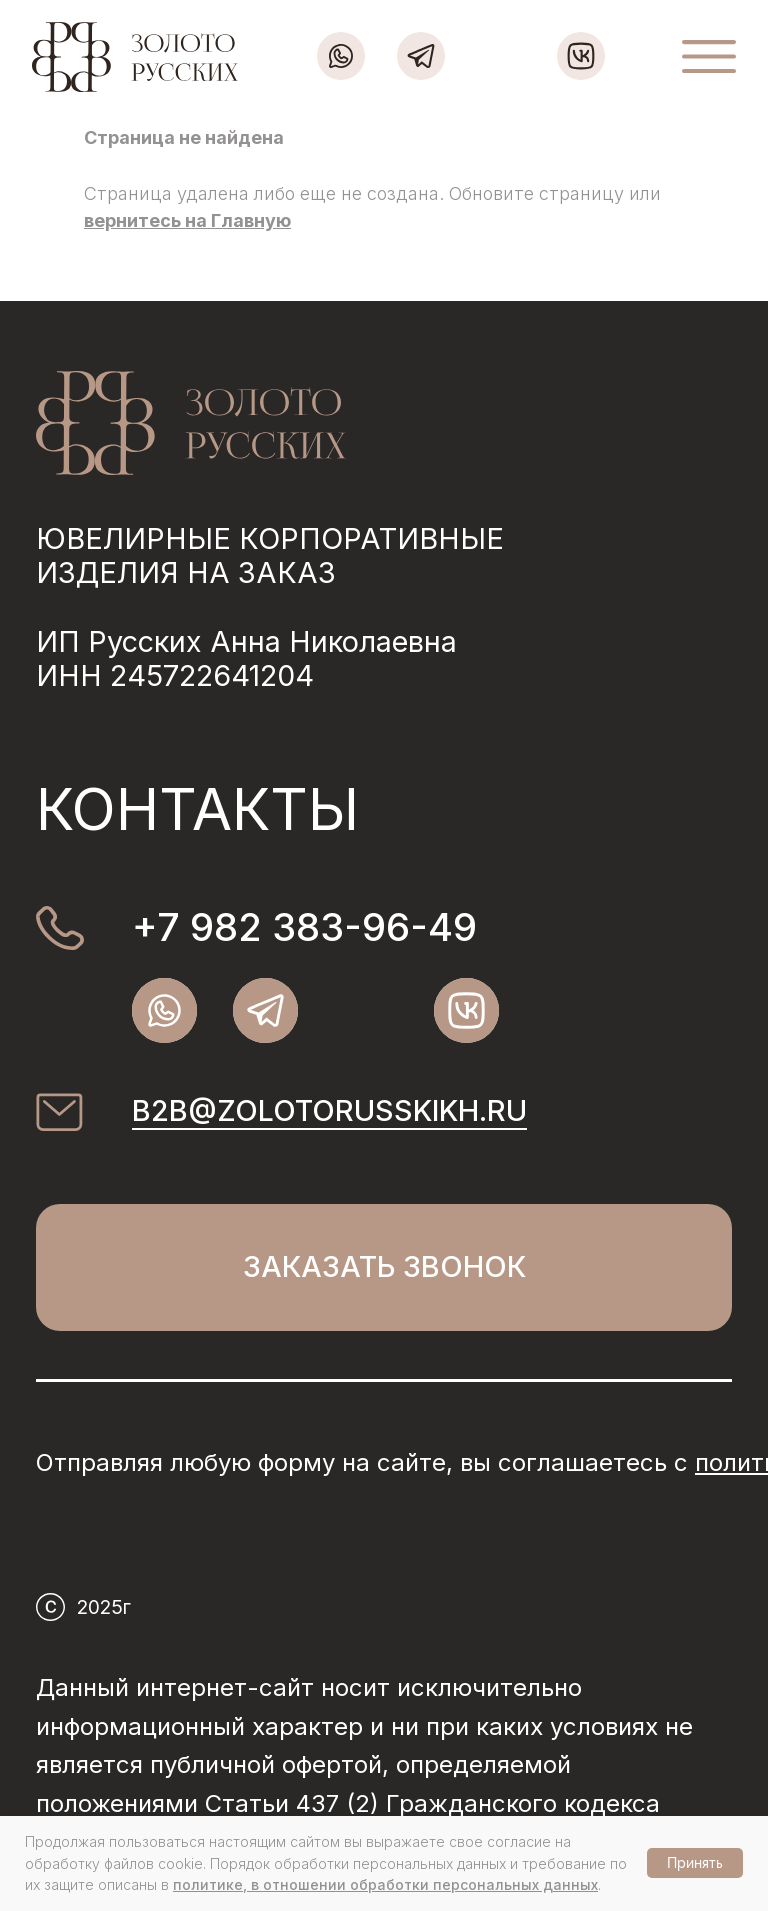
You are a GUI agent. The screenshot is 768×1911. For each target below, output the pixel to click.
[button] (384, 1267)
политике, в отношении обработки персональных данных (385, 1884)
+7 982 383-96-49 (304, 927)
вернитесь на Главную (187, 220)
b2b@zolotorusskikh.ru (329, 1110)
